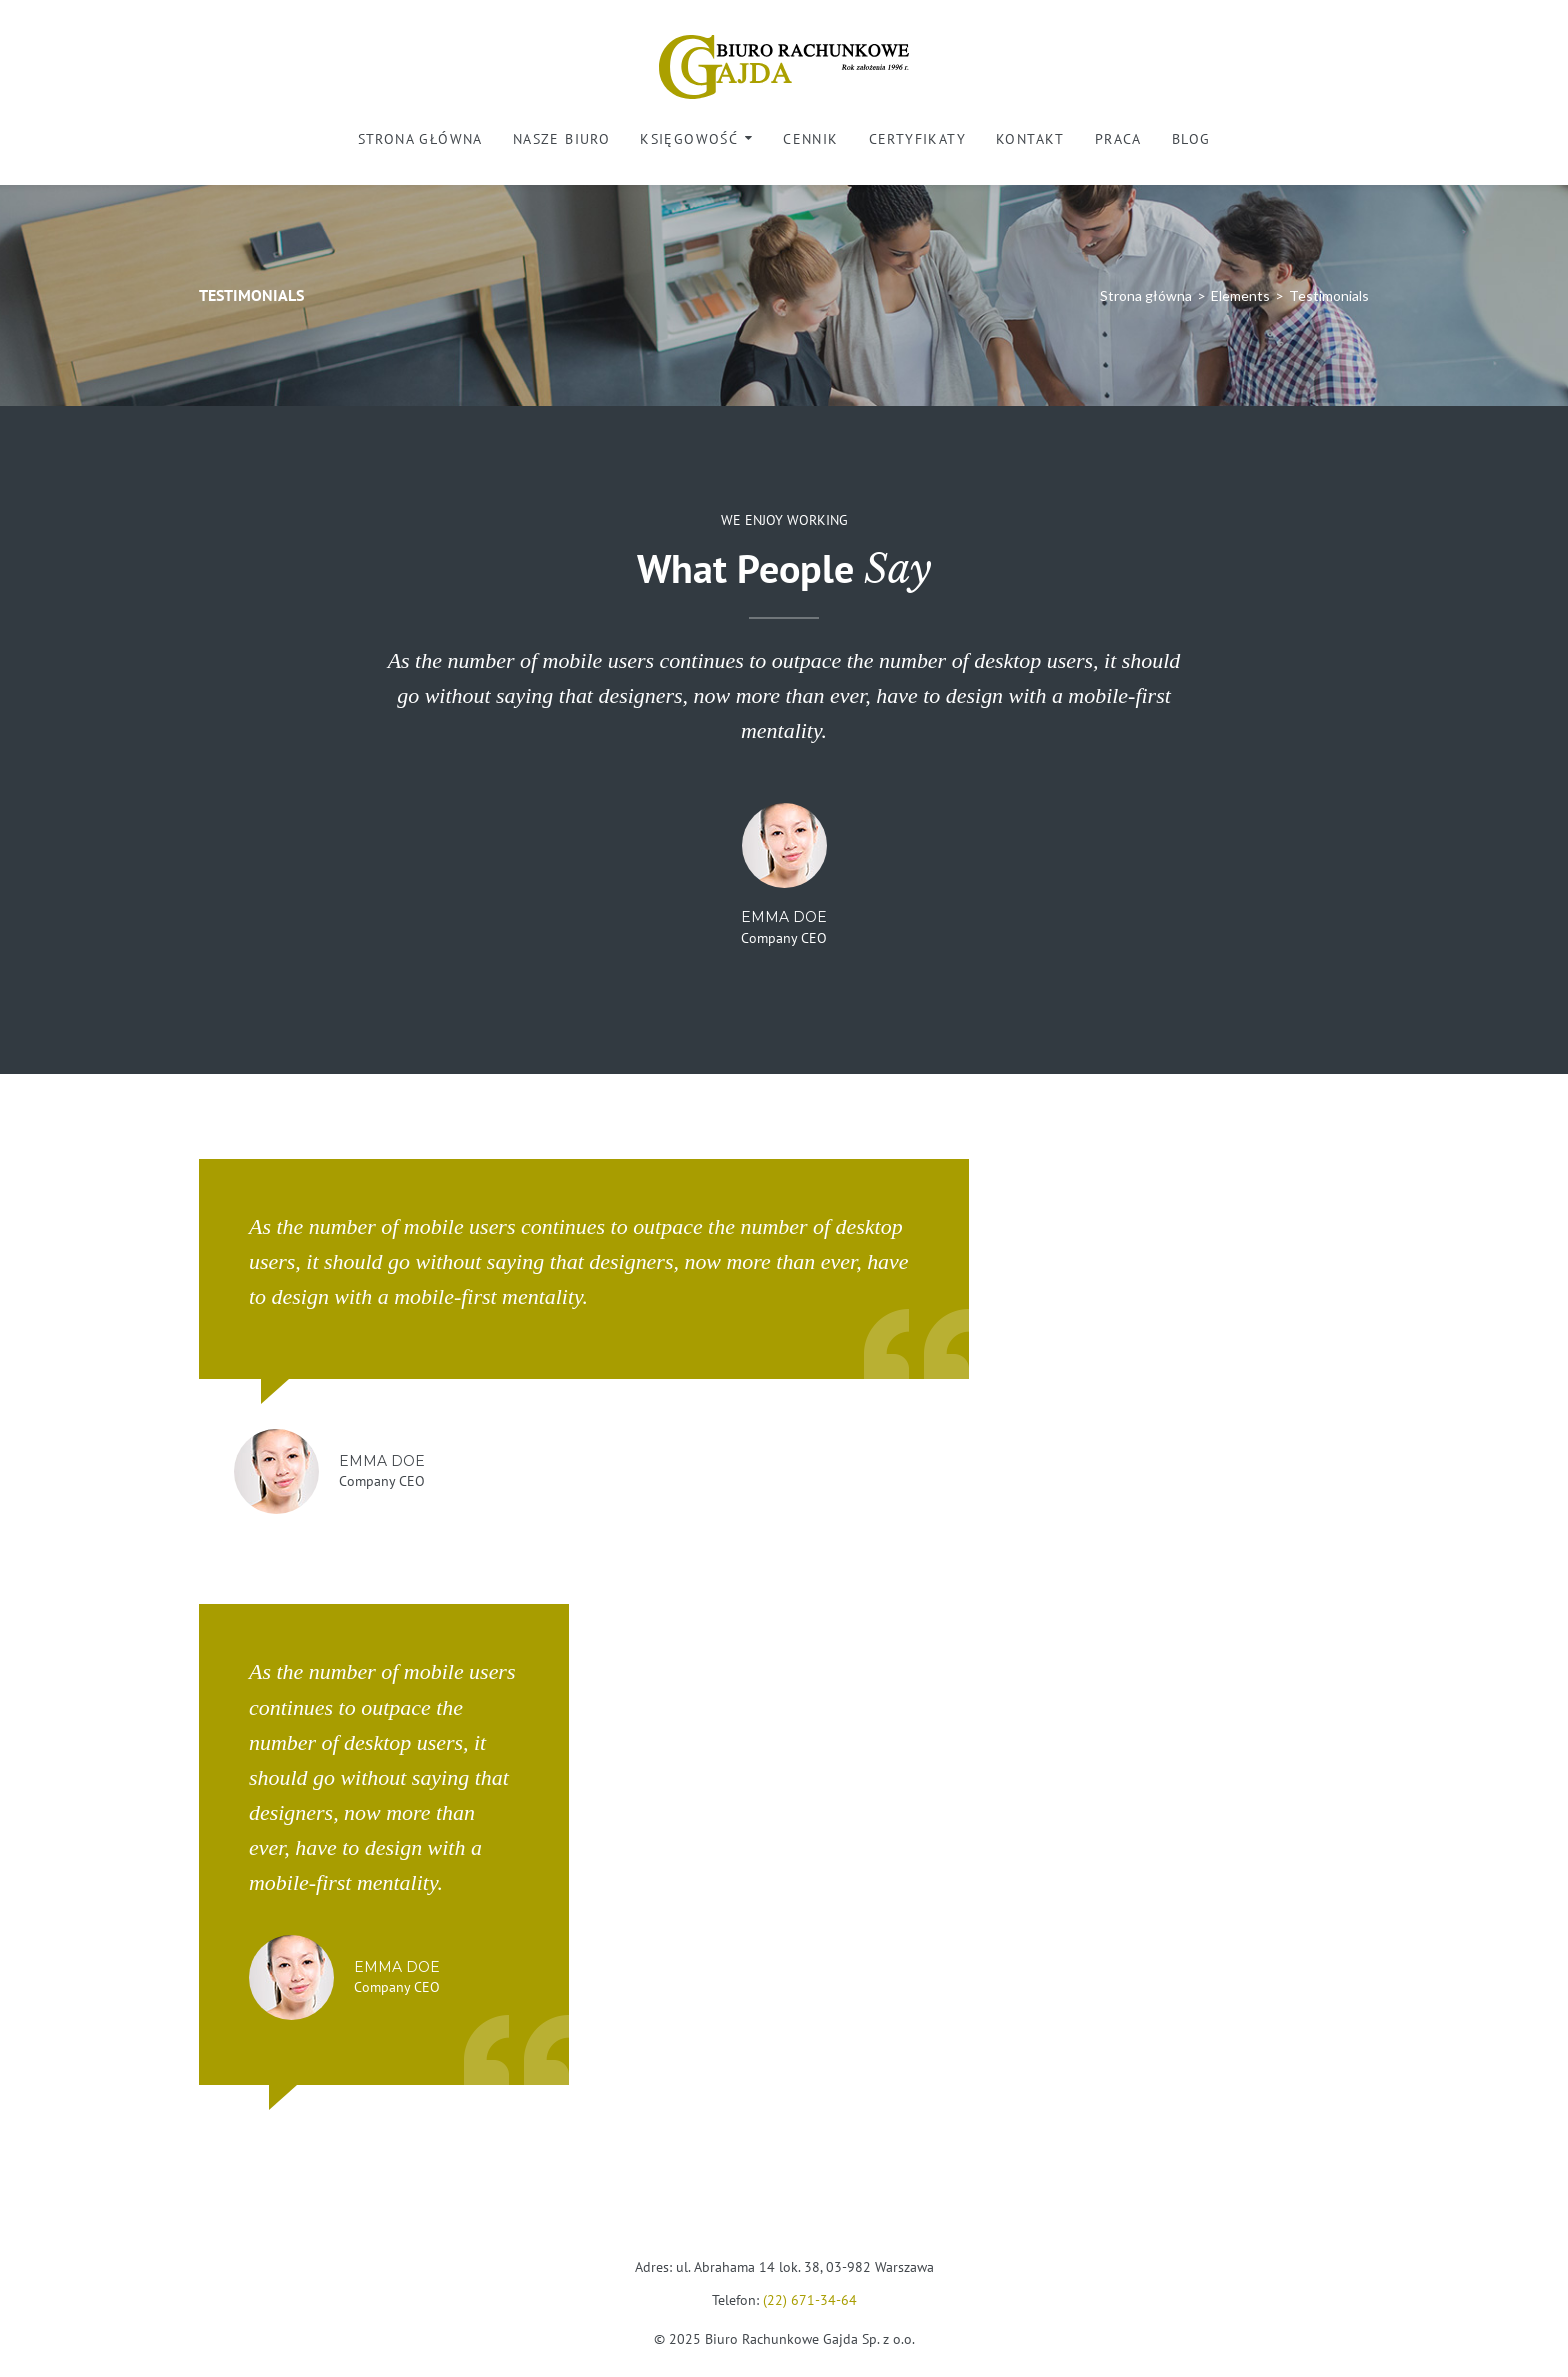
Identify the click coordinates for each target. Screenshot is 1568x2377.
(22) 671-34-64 (810, 2300)
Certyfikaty (917, 139)
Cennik (810, 139)
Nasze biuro (561, 139)
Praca (1118, 139)
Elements (1240, 295)
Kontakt (1030, 139)
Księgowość (689, 139)
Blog (1191, 139)
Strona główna (420, 139)
